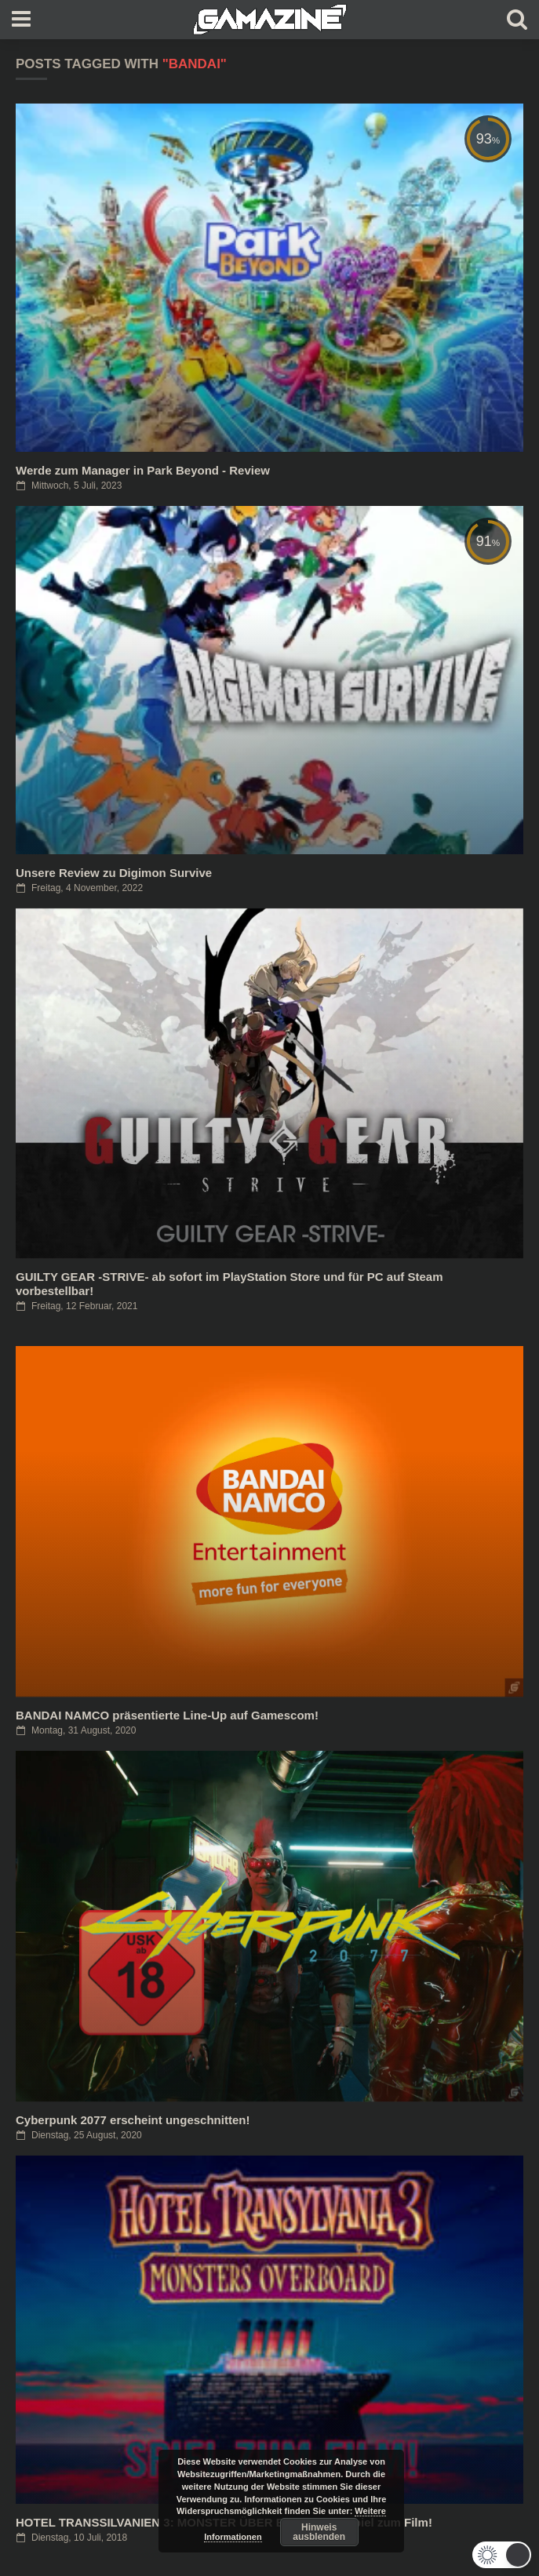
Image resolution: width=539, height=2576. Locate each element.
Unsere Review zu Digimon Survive (114, 872)
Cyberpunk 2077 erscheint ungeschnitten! (132, 2120)
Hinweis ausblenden (319, 2532)
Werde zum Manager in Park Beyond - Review (143, 470)
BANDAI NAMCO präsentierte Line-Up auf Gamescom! (167, 1715)
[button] (501, 2554)
